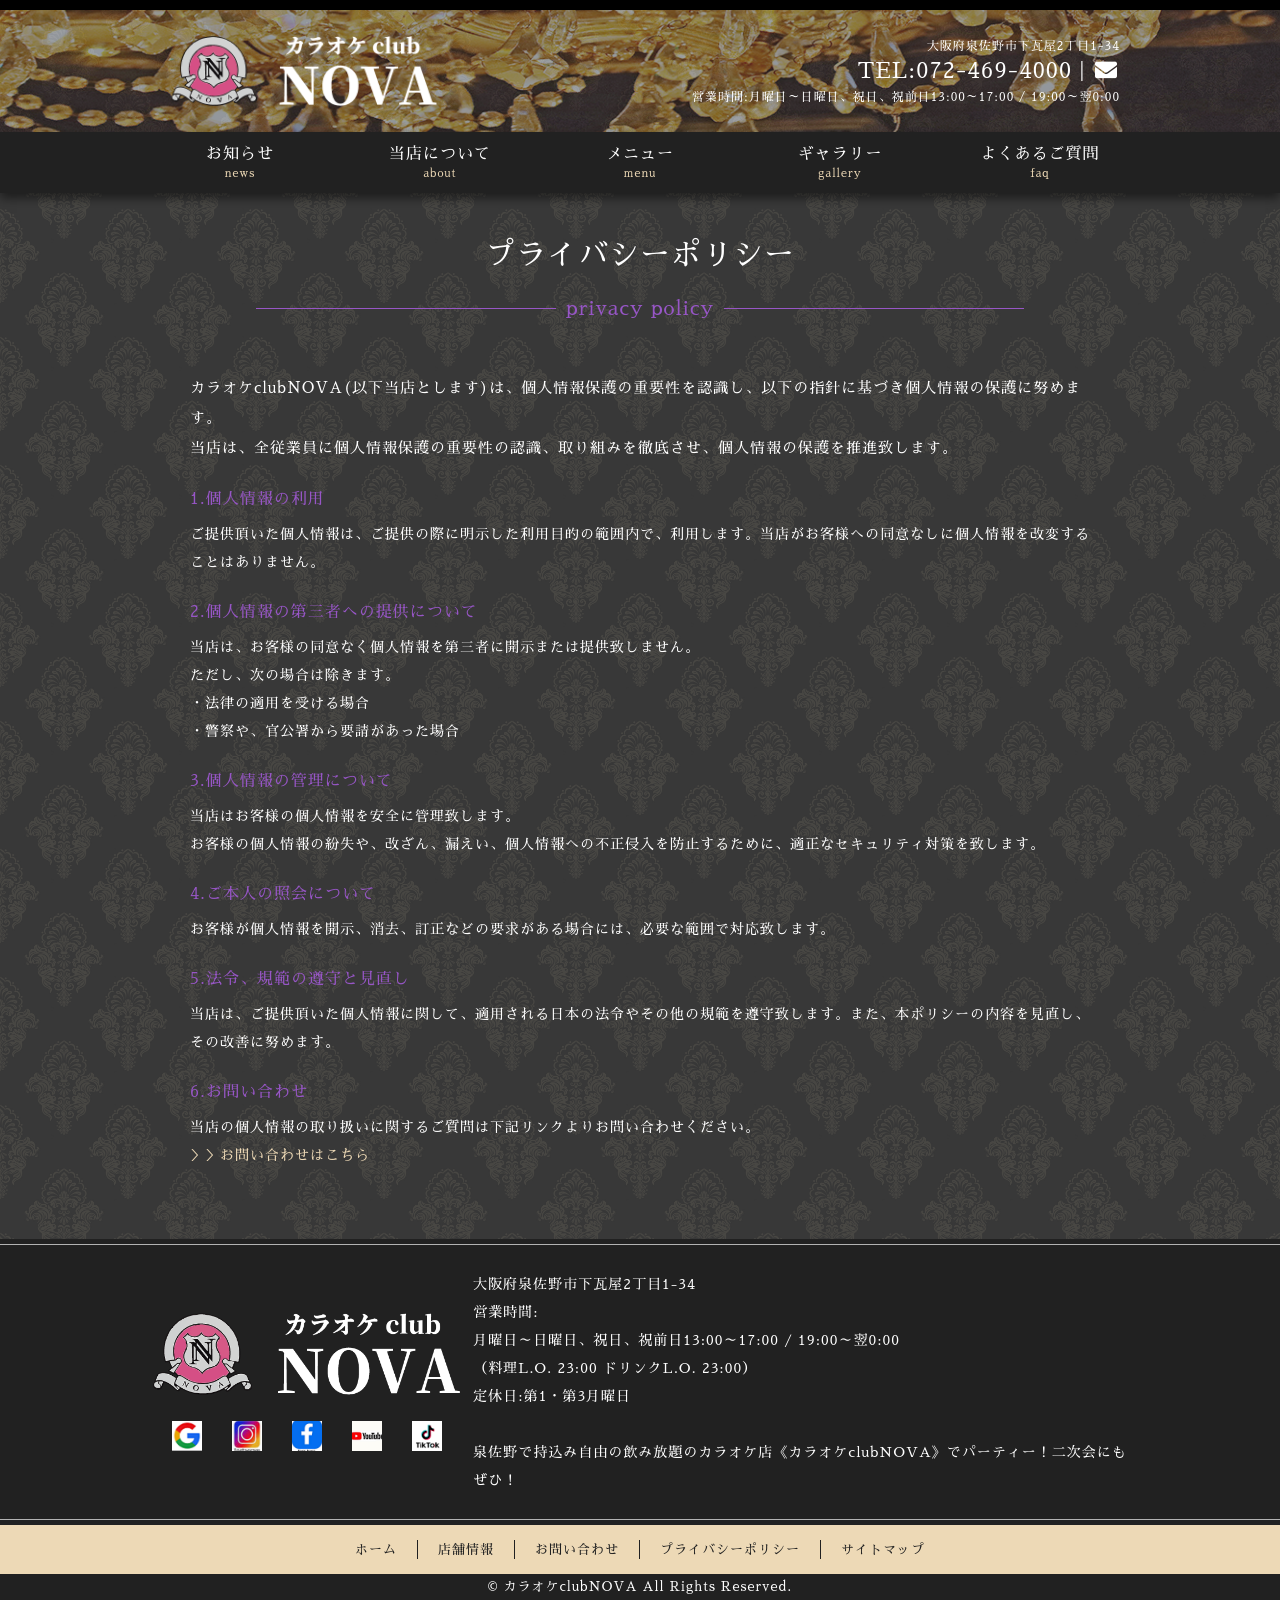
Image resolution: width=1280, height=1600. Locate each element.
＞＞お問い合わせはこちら (280, 1155)
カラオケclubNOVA (570, 1586)
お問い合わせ (577, 1549)
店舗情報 (466, 1549)
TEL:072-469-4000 (964, 71)
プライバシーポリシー (730, 1549)
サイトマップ (883, 1549)
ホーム (376, 1549)
